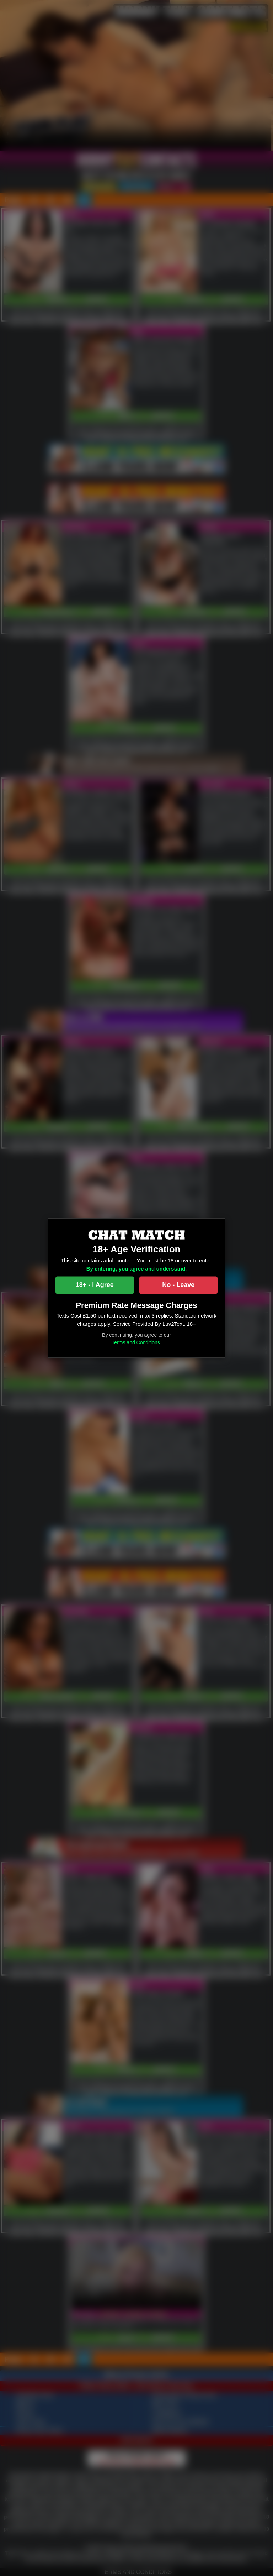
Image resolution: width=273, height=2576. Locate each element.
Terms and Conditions (136, 1343)
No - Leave (178, 1285)
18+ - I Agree (95, 1285)
